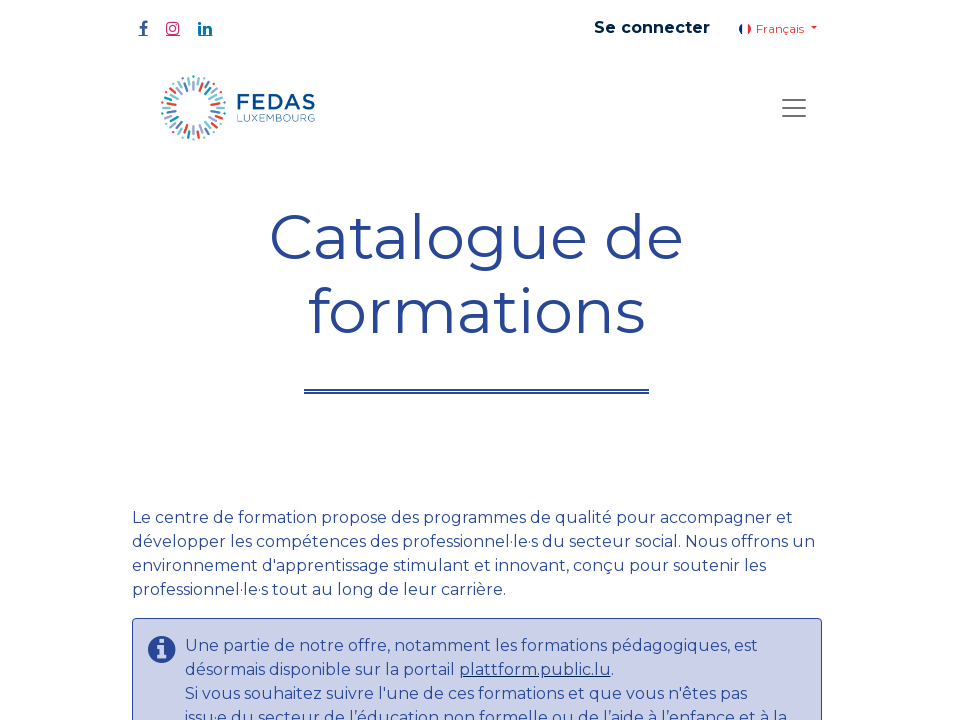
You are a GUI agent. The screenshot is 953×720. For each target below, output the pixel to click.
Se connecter (652, 27)
